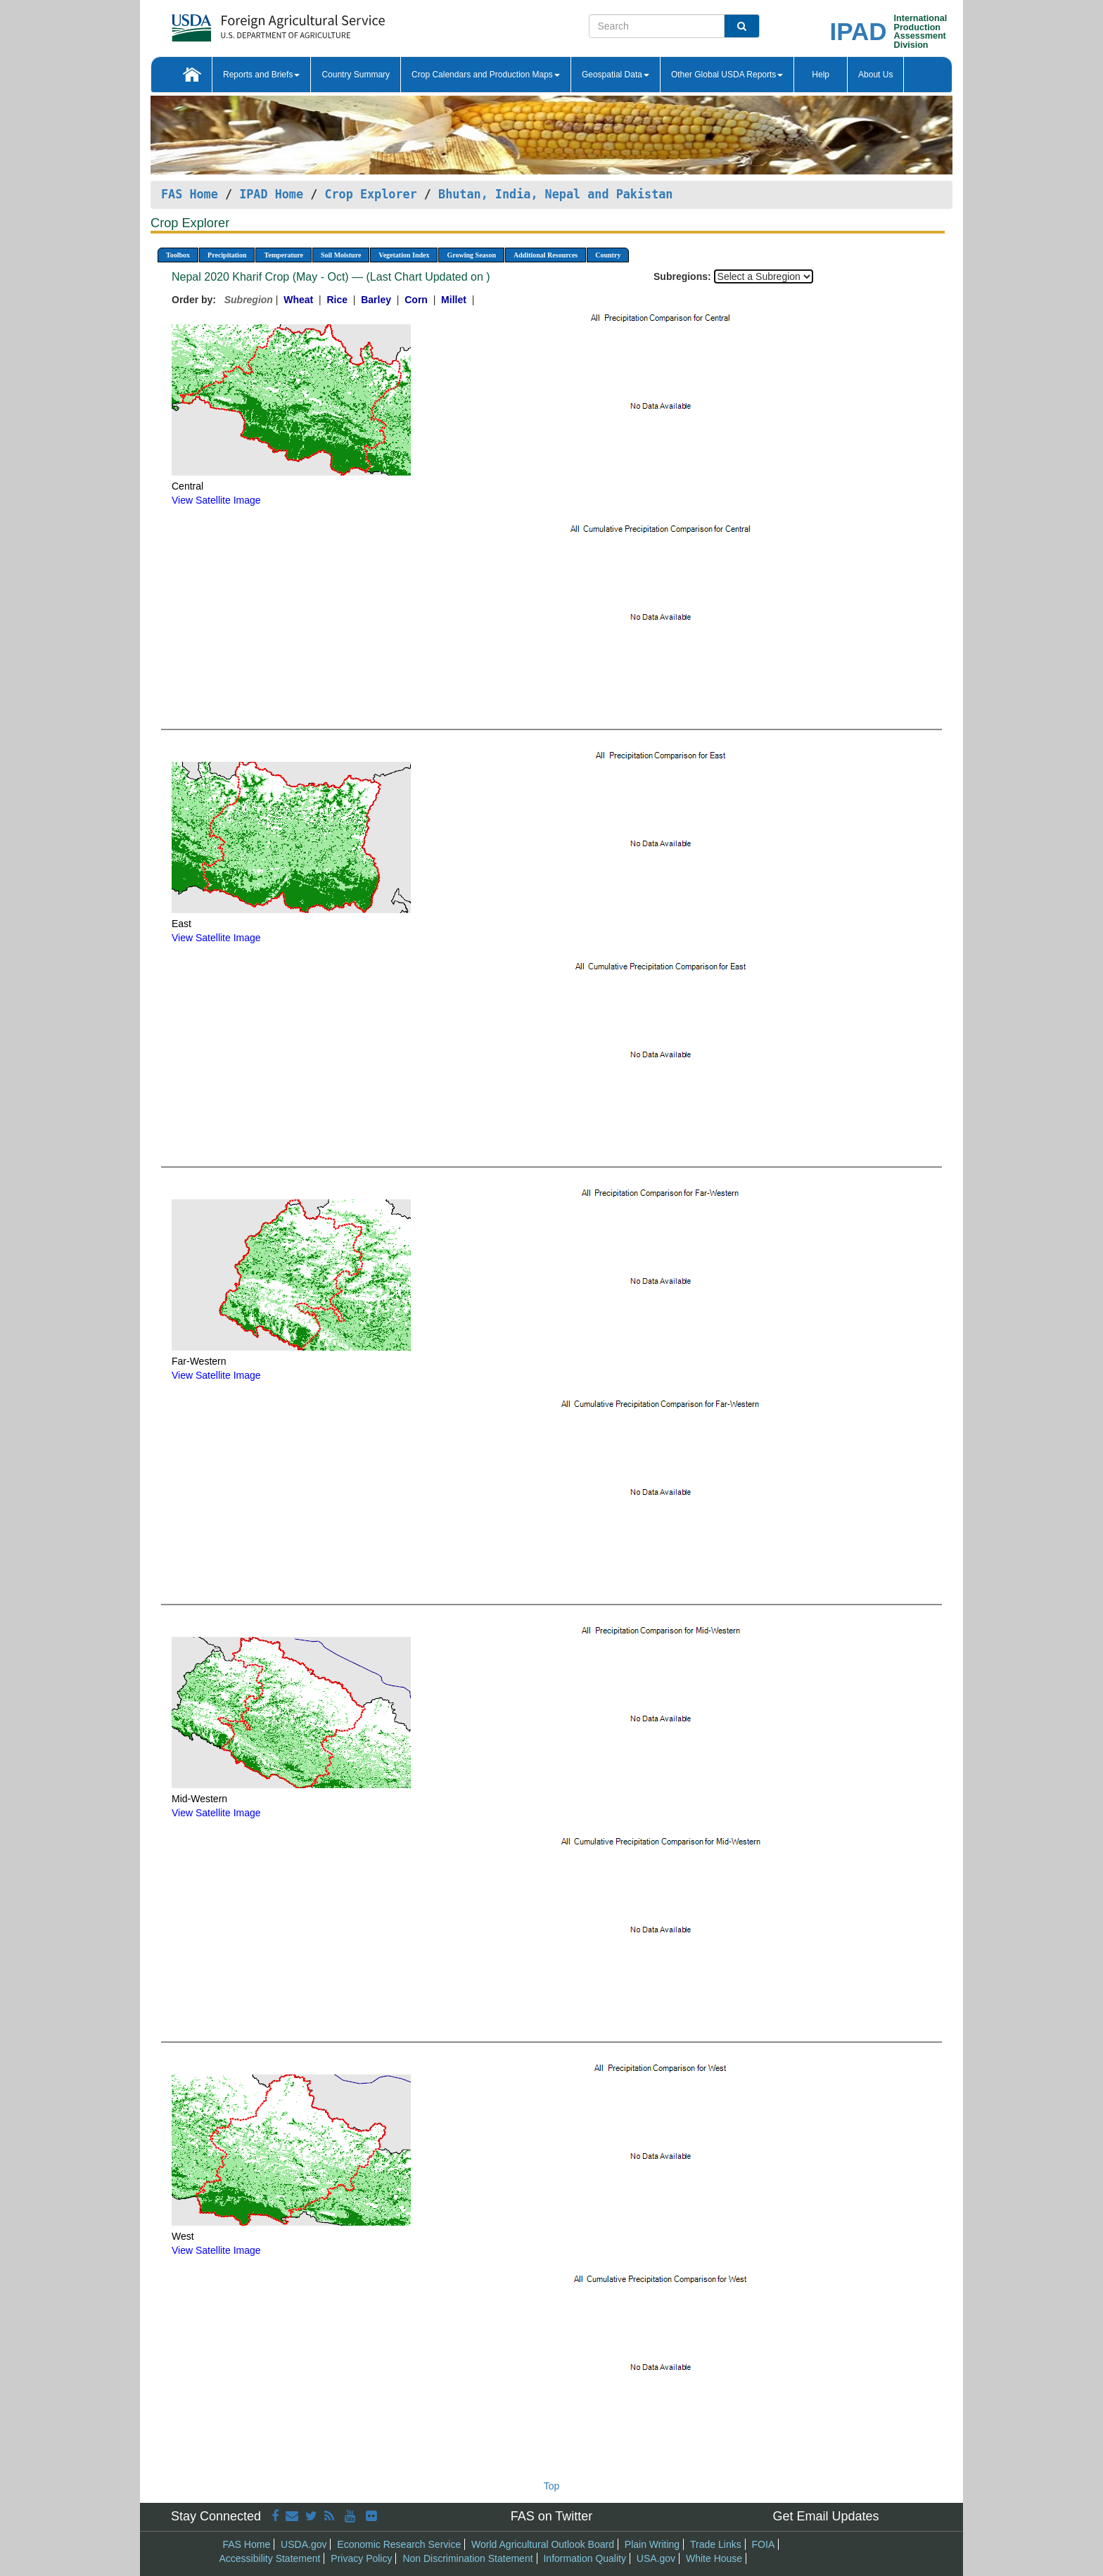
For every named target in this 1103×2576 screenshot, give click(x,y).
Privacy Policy (361, 2558)
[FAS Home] (243, 23)
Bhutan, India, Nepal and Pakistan (555, 194)
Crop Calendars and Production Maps (486, 74)
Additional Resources (546, 255)
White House (714, 2558)
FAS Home (189, 194)
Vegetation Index (403, 255)
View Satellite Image (216, 500)
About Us (875, 74)
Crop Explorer (370, 194)
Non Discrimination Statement (467, 2558)
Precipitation (227, 255)
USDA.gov (303, 2544)
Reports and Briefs (261, 74)
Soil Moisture (341, 255)
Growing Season (471, 255)
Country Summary (355, 74)
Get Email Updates (825, 2516)
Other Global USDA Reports (727, 74)
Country (607, 255)
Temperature (283, 255)
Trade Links (715, 2544)
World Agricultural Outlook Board (542, 2544)
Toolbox (178, 255)
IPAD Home (271, 194)
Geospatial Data (615, 74)
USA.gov (656, 2558)
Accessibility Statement (270, 2558)
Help (820, 74)
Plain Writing (652, 2544)
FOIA (763, 2544)
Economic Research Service (399, 2544)
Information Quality (584, 2558)
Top (552, 2486)
